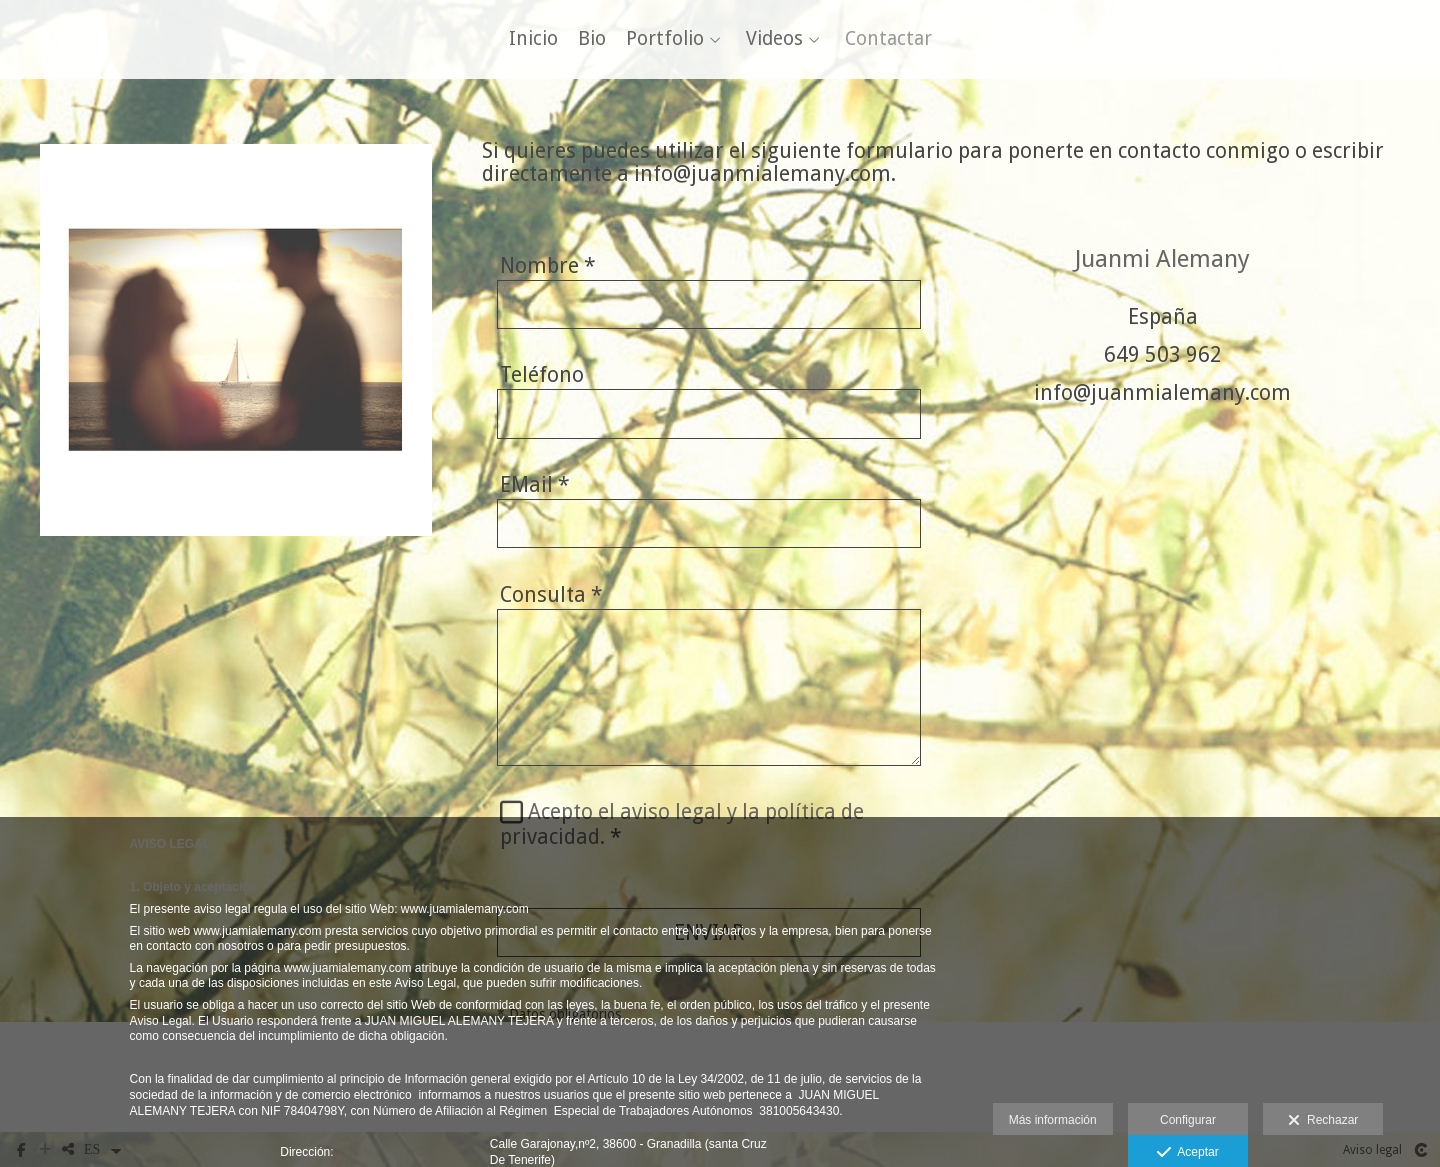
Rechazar (1323, 1121)
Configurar (1188, 1120)
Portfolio (665, 42)
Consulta (551, 599)
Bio (592, 42)
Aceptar (1187, 1153)
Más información (1053, 1120)
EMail (535, 490)
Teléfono (542, 380)
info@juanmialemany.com (1162, 398)
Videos (774, 42)
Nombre (548, 270)
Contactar (888, 42)
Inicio (533, 42)
